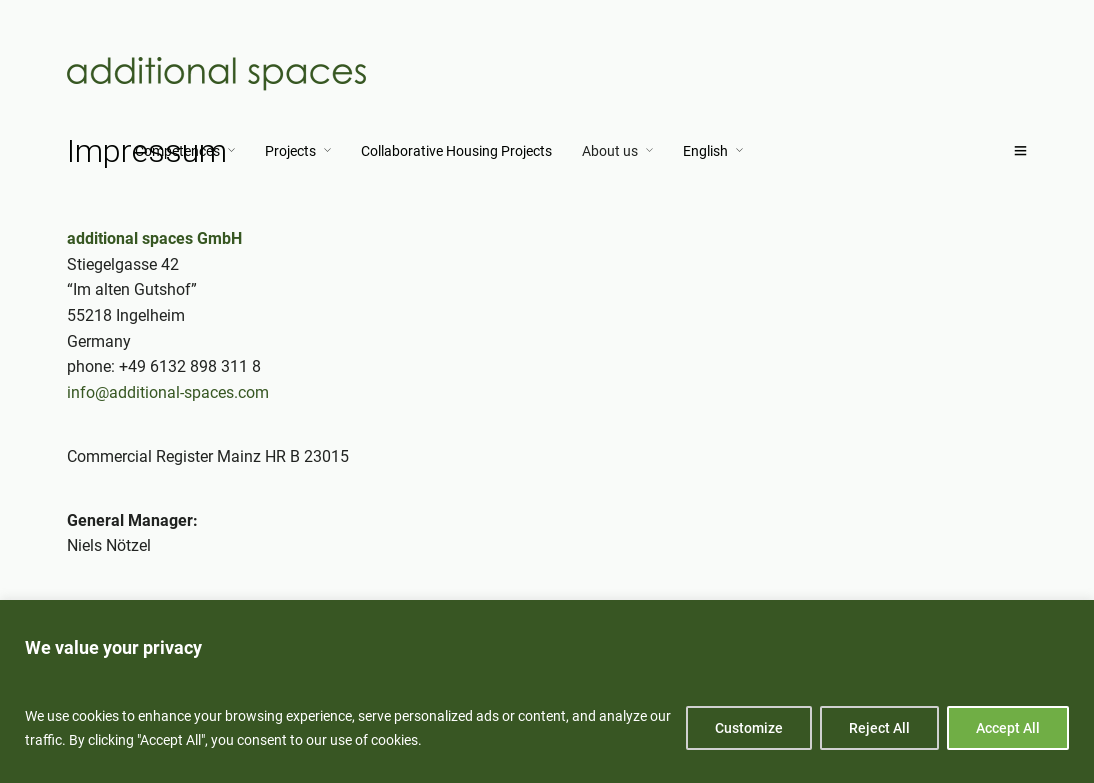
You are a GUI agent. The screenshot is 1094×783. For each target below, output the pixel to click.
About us (610, 151)
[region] (547, 691)
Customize (749, 728)
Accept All (1008, 728)
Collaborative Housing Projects (456, 151)
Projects (290, 151)
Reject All (879, 728)
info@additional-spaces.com (168, 392)
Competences (177, 151)
